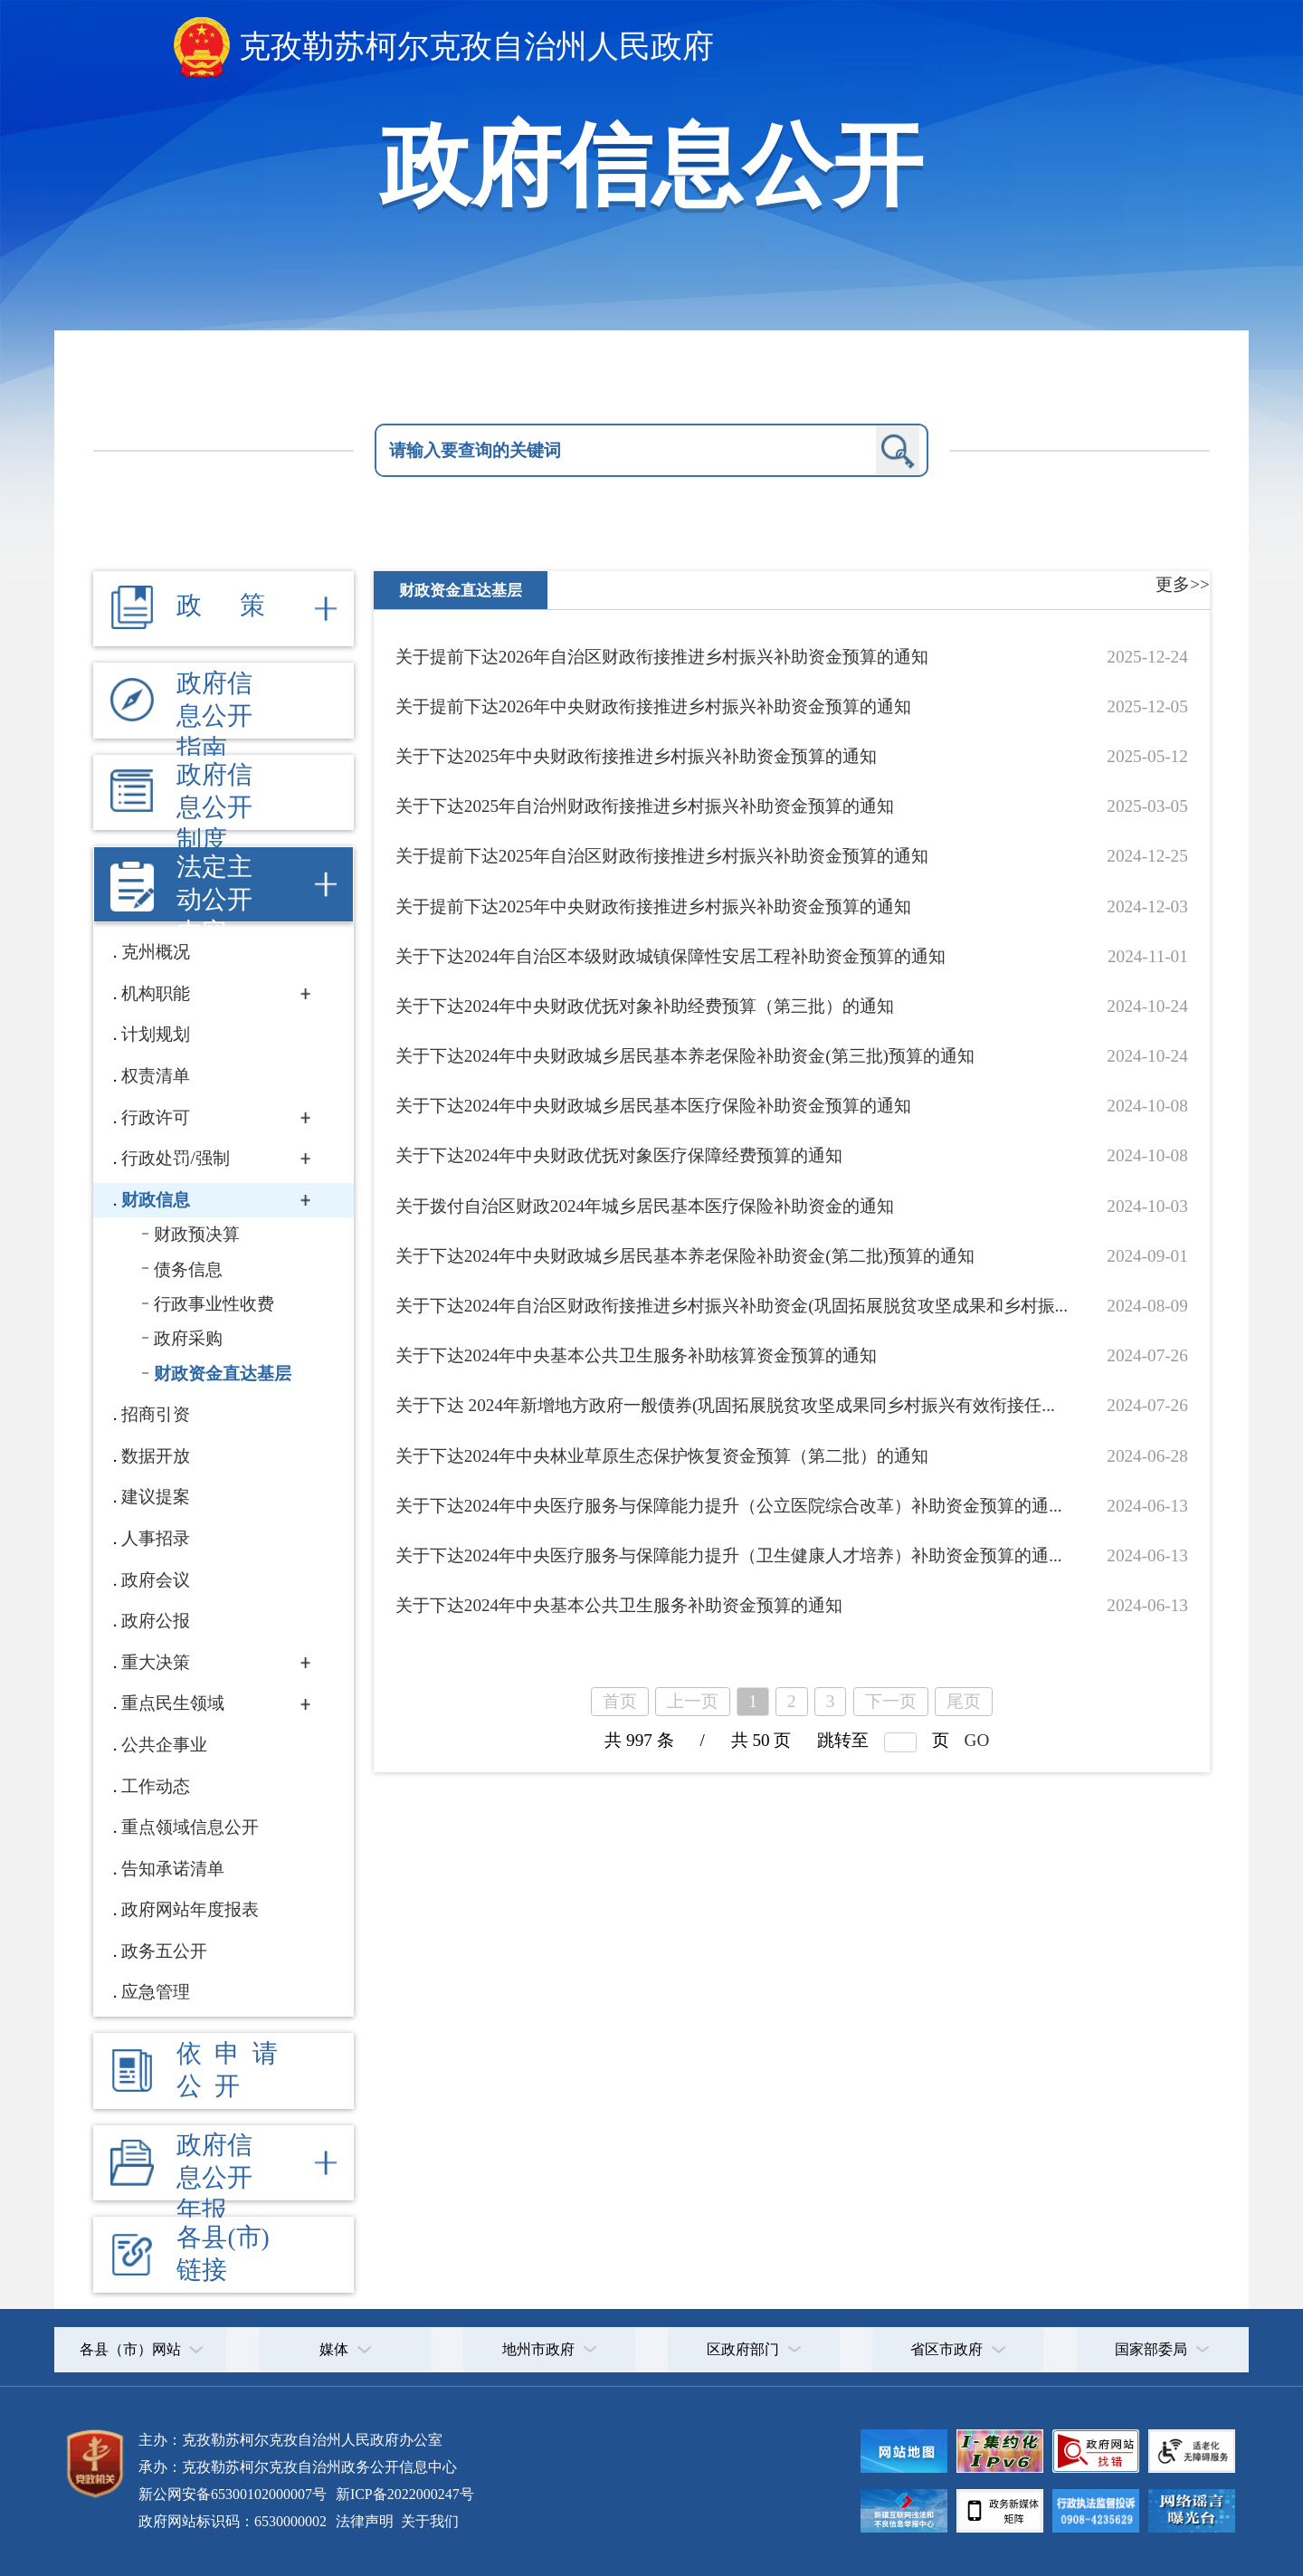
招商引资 (155, 1414)
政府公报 (155, 1620)
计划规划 (155, 1034)
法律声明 (365, 2521)
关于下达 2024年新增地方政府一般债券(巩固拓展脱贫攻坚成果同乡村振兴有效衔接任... (725, 1405)
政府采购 (188, 1338)
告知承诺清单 (172, 1868)
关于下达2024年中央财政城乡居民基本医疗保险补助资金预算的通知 (653, 1105)
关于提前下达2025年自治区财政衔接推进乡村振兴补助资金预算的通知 (661, 855)
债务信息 (188, 1269)
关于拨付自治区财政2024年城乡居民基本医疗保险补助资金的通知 (644, 1206)
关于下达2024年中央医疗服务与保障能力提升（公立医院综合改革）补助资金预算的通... (728, 1505)
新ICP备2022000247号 (403, 2494)
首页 (620, 1701)
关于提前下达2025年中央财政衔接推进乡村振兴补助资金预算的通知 (653, 906)
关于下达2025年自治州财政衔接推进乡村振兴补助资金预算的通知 (644, 806)
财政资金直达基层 (222, 1373)
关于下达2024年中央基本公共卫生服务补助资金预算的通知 (618, 1605)
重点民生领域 (172, 1703)
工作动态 (155, 1786)
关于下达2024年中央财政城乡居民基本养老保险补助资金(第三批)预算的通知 (685, 1055)
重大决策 (155, 1662)
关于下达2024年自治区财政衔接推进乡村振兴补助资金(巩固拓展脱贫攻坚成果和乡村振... (731, 1305)
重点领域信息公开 (190, 1827)
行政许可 (155, 1117)
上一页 (692, 1701)
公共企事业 (164, 1744)
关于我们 (428, 2521)
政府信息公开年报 (214, 2177)
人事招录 (155, 1538)
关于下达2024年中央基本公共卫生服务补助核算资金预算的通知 (636, 1355)
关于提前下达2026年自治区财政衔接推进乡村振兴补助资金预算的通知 (661, 656)
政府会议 (155, 1579)
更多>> (1183, 584)
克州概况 (155, 951)
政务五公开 (164, 1951)
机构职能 (155, 993)
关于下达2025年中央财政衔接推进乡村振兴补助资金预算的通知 (636, 756)
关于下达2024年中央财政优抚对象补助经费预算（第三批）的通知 (644, 1006)
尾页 (963, 1701)
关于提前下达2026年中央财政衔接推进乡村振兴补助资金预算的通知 (653, 706)
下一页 (891, 1701)
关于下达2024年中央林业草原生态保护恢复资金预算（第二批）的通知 (661, 1455)
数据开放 (155, 1455)
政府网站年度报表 (190, 1909)
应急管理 (155, 1991)
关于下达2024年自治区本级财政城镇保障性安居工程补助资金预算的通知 (670, 956)
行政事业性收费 (214, 1303)
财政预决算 (197, 1234)
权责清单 (155, 1075)
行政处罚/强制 (175, 1158)
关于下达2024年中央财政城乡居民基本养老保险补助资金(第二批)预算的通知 (685, 1255)
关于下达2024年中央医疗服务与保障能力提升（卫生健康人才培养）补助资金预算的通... (728, 1555)
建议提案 (155, 1496)
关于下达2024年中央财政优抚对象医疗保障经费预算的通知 (618, 1155)
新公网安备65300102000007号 (232, 2494)
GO (977, 1740)
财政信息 (155, 1199)
